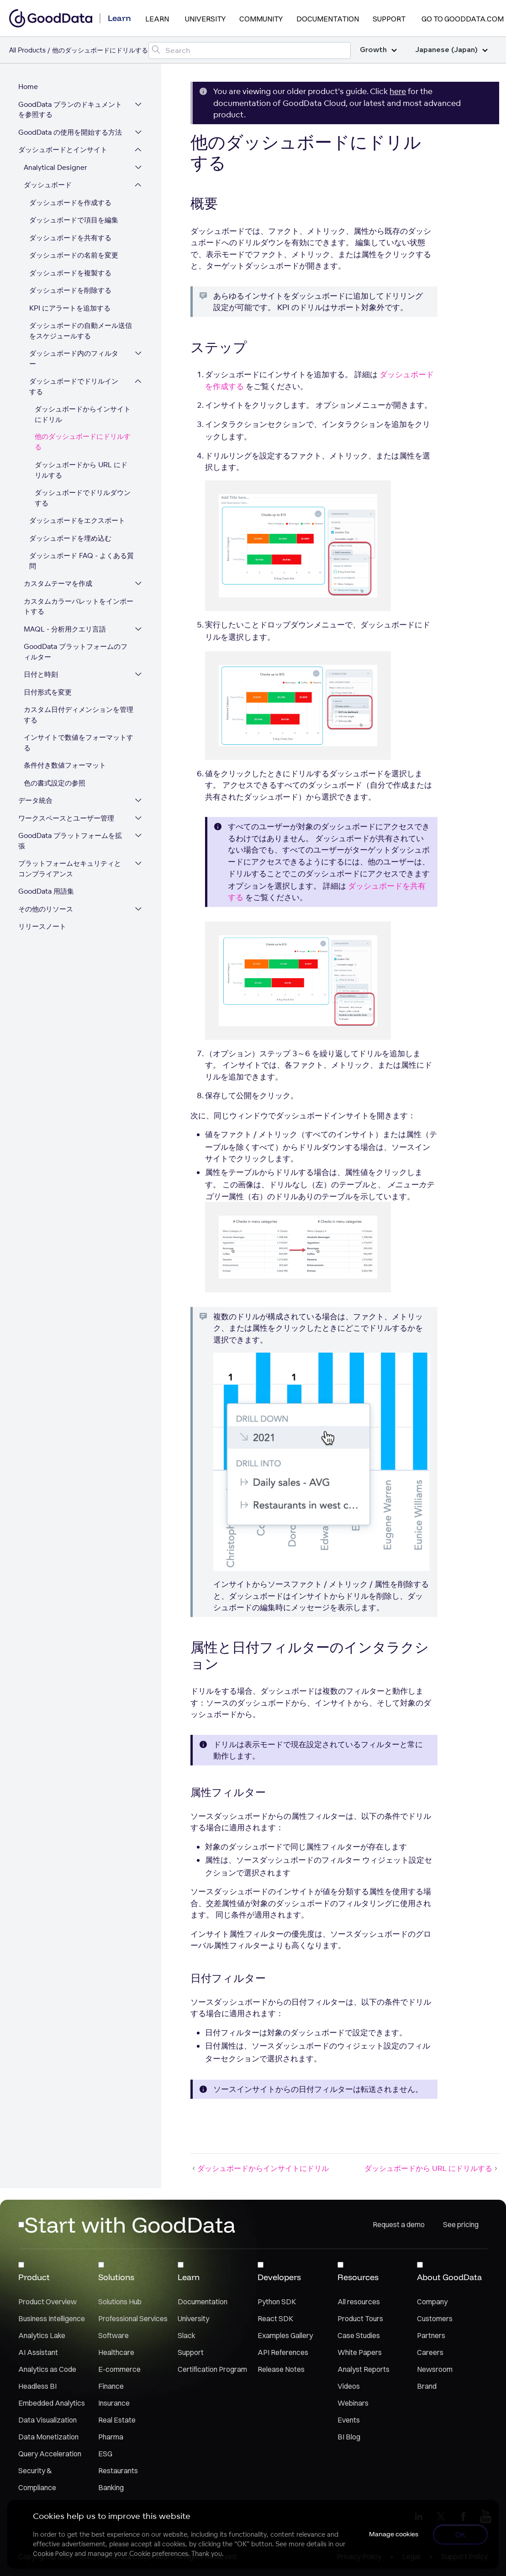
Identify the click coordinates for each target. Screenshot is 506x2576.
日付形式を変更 (48, 692)
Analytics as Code (47, 2369)
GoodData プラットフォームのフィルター (75, 651)
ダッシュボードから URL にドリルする (81, 469)
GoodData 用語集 (46, 891)
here (398, 91)
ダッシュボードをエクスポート (77, 520)
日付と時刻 (41, 674)
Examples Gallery (285, 2335)
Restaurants (118, 2470)
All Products (27, 50)
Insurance (114, 2402)
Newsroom (435, 2369)
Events (348, 2419)
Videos (348, 2386)
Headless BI (37, 2386)
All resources (358, 2301)
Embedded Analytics (51, 2402)
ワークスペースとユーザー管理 (66, 818)
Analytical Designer (55, 167)
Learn (157, 18)
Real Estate (117, 2419)
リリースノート (42, 926)
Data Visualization (47, 2419)
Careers (430, 2352)
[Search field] (249, 50)
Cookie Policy (53, 2554)
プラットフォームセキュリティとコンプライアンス (69, 868)
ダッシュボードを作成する (70, 202)
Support (389, 18)
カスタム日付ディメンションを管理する (78, 714)
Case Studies (358, 2335)
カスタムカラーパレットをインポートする (78, 606)
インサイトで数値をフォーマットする (78, 742)
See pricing (461, 2224)
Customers (435, 2318)
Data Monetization (48, 2436)
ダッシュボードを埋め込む (70, 538)
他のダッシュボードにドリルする (83, 442)
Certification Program (212, 2369)
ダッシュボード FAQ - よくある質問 (81, 560)
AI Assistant (38, 2352)
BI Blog (348, 2436)
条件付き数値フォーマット (65, 765)
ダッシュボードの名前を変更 (73, 255)
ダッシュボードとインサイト (62, 149)
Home (28, 86)
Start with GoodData (130, 2224)
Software (113, 2335)
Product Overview (47, 2301)
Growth (378, 50)
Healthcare (116, 2352)
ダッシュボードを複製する (70, 273)
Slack (186, 2335)
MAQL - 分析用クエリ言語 (65, 629)
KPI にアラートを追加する (70, 308)
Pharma (110, 2436)
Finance (111, 2386)
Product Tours (360, 2318)
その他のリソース (45, 909)
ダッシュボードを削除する (70, 290)
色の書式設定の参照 (54, 783)
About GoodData (449, 2277)
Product (34, 2277)
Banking (111, 2487)
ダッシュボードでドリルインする (73, 386)
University (205, 18)
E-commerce (119, 2369)
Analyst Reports (363, 2369)
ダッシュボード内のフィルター (73, 358)
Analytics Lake (41, 2335)
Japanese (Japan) (451, 50)
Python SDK (277, 2301)
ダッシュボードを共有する (70, 237)
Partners (431, 2335)
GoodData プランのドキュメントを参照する (70, 109)
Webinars (353, 2402)
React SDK (275, 2318)
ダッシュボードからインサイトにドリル (83, 414)
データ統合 (35, 800)
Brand (427, 2386)
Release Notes (281, 2369)
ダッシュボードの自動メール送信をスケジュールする (80, 330)
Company (432, 2301)
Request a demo (399, 2224)
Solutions (116, 2277)
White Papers (359, 2352)
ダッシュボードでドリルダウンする (83, 497)
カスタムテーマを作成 (58, 583)
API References (283, 2352)
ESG (105, 2453)
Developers (279, 2277)
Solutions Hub (120, 2301)
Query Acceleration (49, 2453)
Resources (358, 2277)
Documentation (327, 18)
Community (261, 18)
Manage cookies (393, 2534)
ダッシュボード (48, 184)
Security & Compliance (37, 2479)
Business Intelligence (51, 2318)
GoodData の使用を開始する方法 (70, 132)
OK (460, 2534)
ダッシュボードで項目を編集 (73, 220)
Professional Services (133, 2318)
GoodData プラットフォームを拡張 (70, 840)
